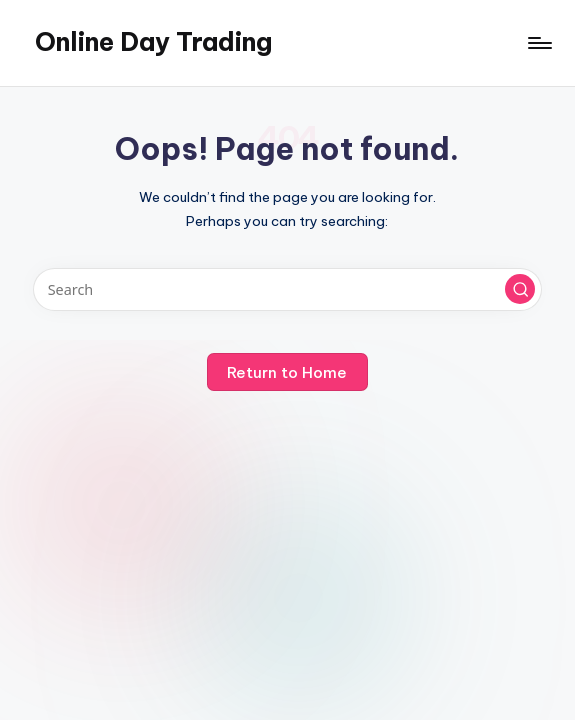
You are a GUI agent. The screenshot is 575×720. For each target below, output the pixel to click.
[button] (520, 289)
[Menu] (538, 43)
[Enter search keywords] (287, 289)
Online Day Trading (153, 42)
